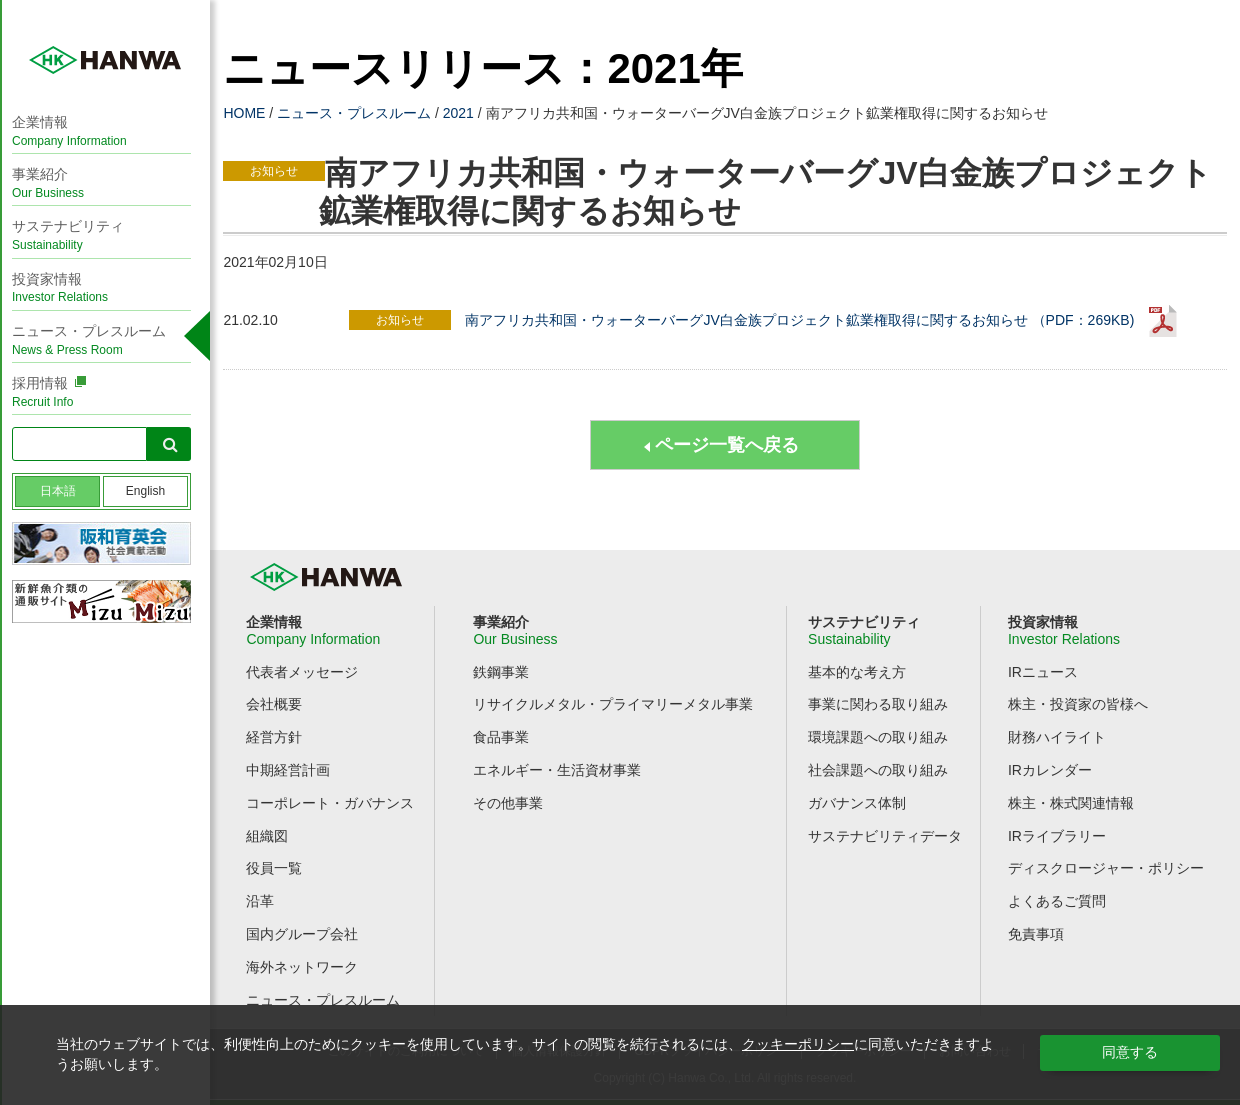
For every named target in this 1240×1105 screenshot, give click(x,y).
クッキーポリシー (798, 1044)
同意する (1130, 1052)
